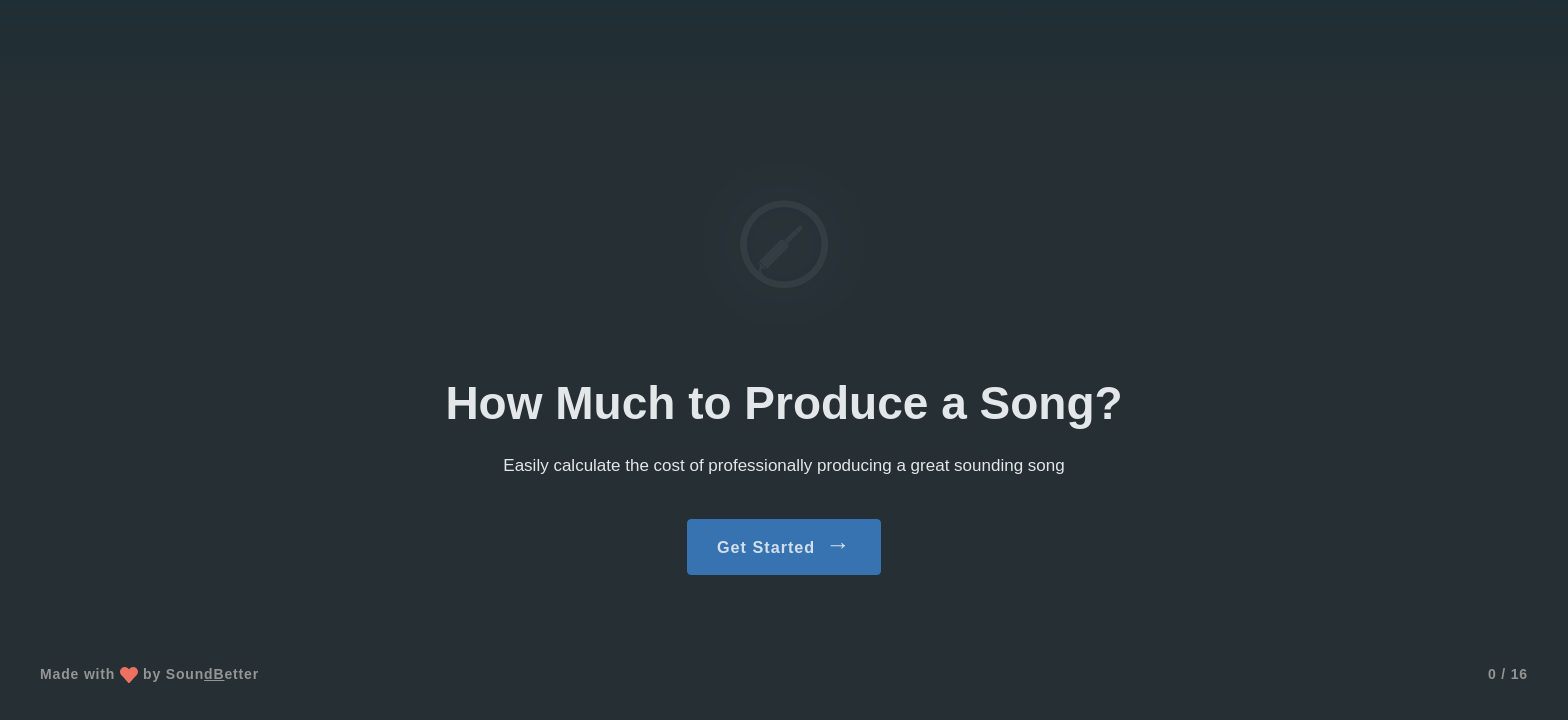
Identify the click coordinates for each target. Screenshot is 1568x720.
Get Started (784, 544)
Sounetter (212, 674)
